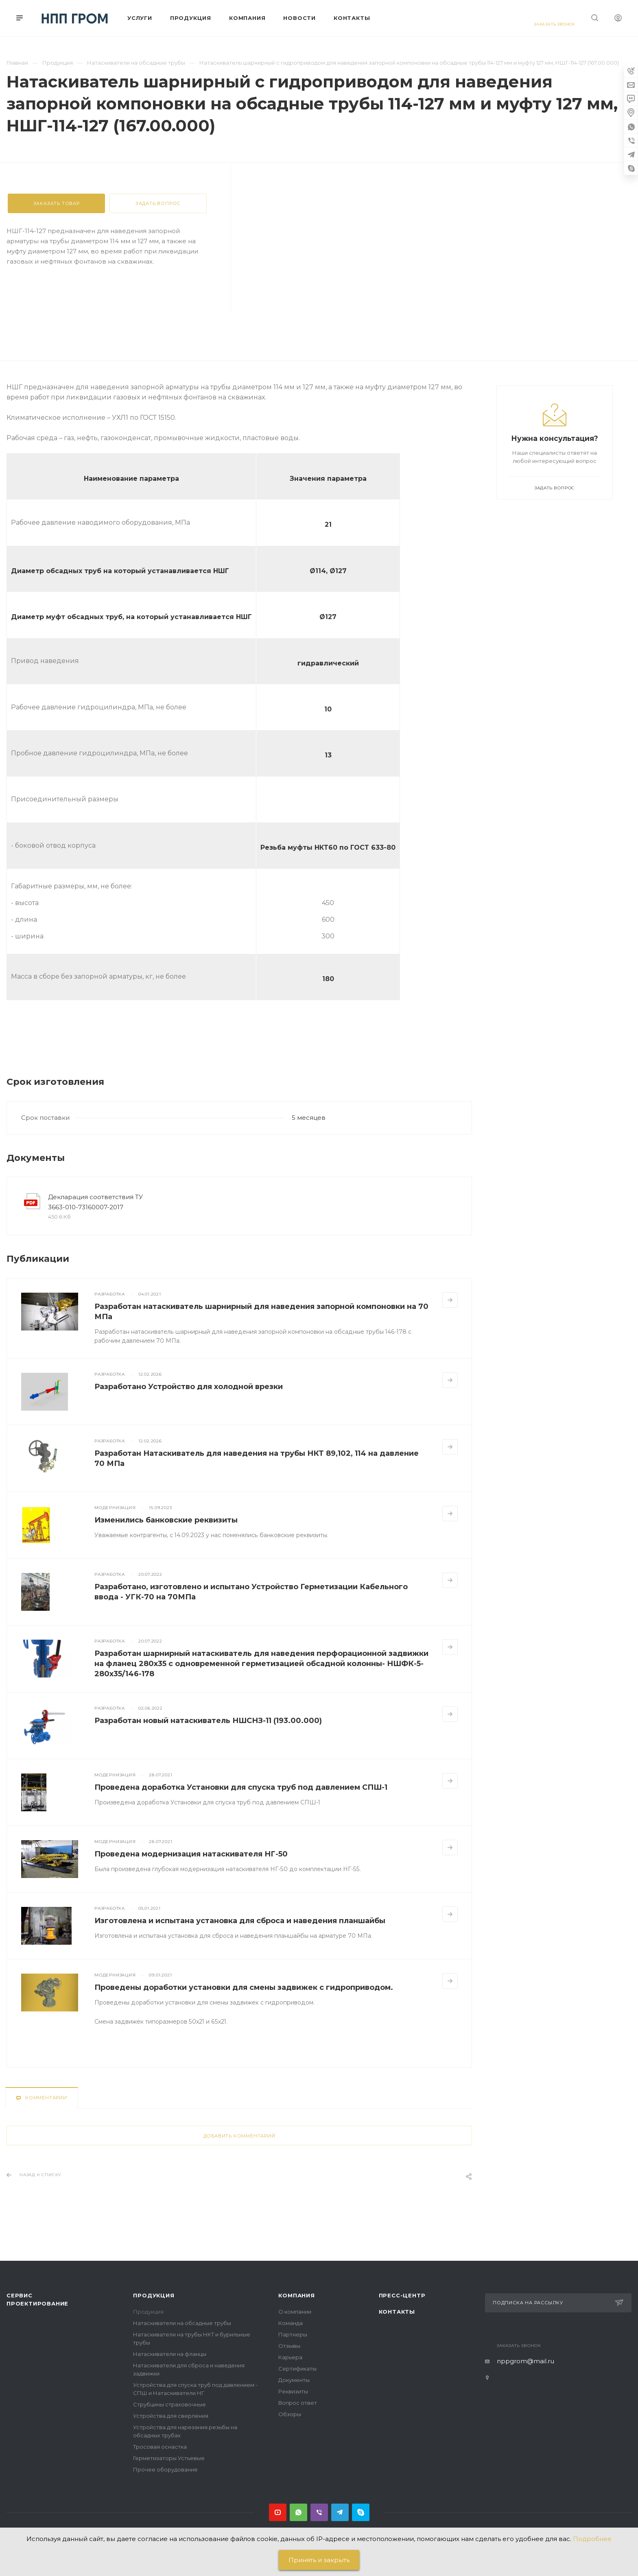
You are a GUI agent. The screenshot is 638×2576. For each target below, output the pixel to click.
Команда (290, 2323)
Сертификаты (297, 2368)
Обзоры (289, 2414)
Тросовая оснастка (160, 2446)
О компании (294, 2311)
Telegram (340, 2512)
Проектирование (37, 2303)
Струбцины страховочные (169, 2404)
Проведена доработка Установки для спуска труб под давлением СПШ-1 (240, 1787)
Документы (294, 2380)
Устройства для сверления (170, 2415)
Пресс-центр (402, 2295)
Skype (360, 2512)
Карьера (290, 2357)
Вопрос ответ (297, 2402)
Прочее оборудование (165, 2469)
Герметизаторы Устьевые (169, 2458)
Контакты (397, 2311)
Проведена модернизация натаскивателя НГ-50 (191, 1854)
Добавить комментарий (239, 2136)
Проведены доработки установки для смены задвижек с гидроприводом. (243, 1987)
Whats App (298, 2512)
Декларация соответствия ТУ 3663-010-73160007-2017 (95, 1202)
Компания (296, 2295)
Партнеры (292, 2334)
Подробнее (592, 2539)
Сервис (20, 2295)
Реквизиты (293, 2391)
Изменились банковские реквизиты (166, 1520)
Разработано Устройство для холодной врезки (188, 1386)
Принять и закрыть (319, 2560)
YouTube (277, 2512)
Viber (319, 2512)
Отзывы (289, 2346)
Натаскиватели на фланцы (169, 2354)
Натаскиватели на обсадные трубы (182, 2323)
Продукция (153, 2295)
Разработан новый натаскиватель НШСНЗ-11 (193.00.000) (208, 1720)
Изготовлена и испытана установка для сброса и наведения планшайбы (239, 1920)
